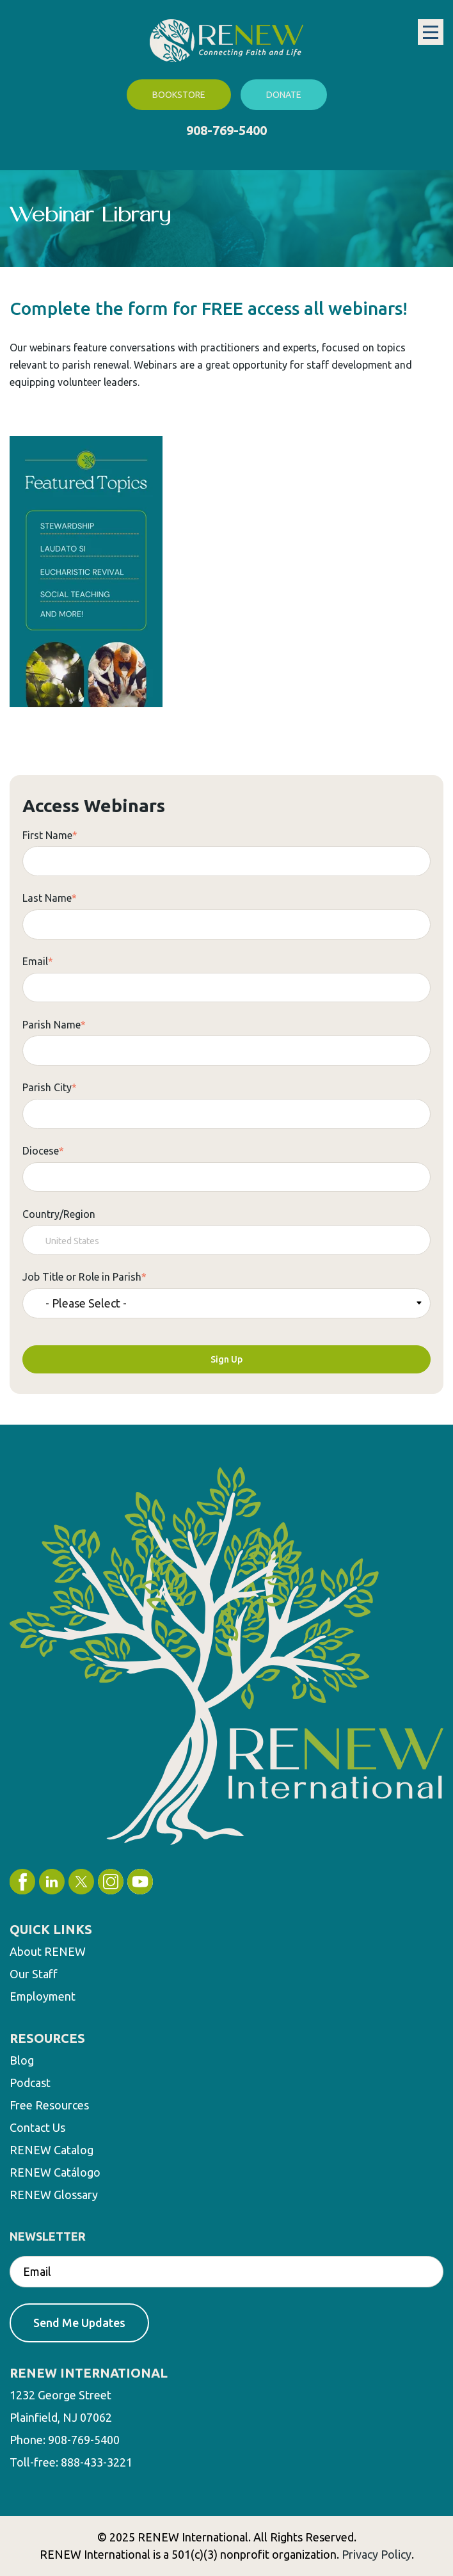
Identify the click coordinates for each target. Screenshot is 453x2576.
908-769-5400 (226, 130)
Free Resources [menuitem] (49, 2105)
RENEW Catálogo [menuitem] (55, 2172)
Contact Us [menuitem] (37, 2127)
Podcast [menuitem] (30, 2082)
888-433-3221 (96, 2462)
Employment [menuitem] (43, 1996)
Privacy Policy (376, 2554)
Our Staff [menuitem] (34, 1973)
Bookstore (178, 95)
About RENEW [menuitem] (48, 1951)
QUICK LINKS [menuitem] (51, 1929)
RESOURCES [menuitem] (47, 2038)
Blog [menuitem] (22, 2060)
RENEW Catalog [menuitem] (51, 2149)
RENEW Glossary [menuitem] (54, 2194)
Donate (283, 95)
